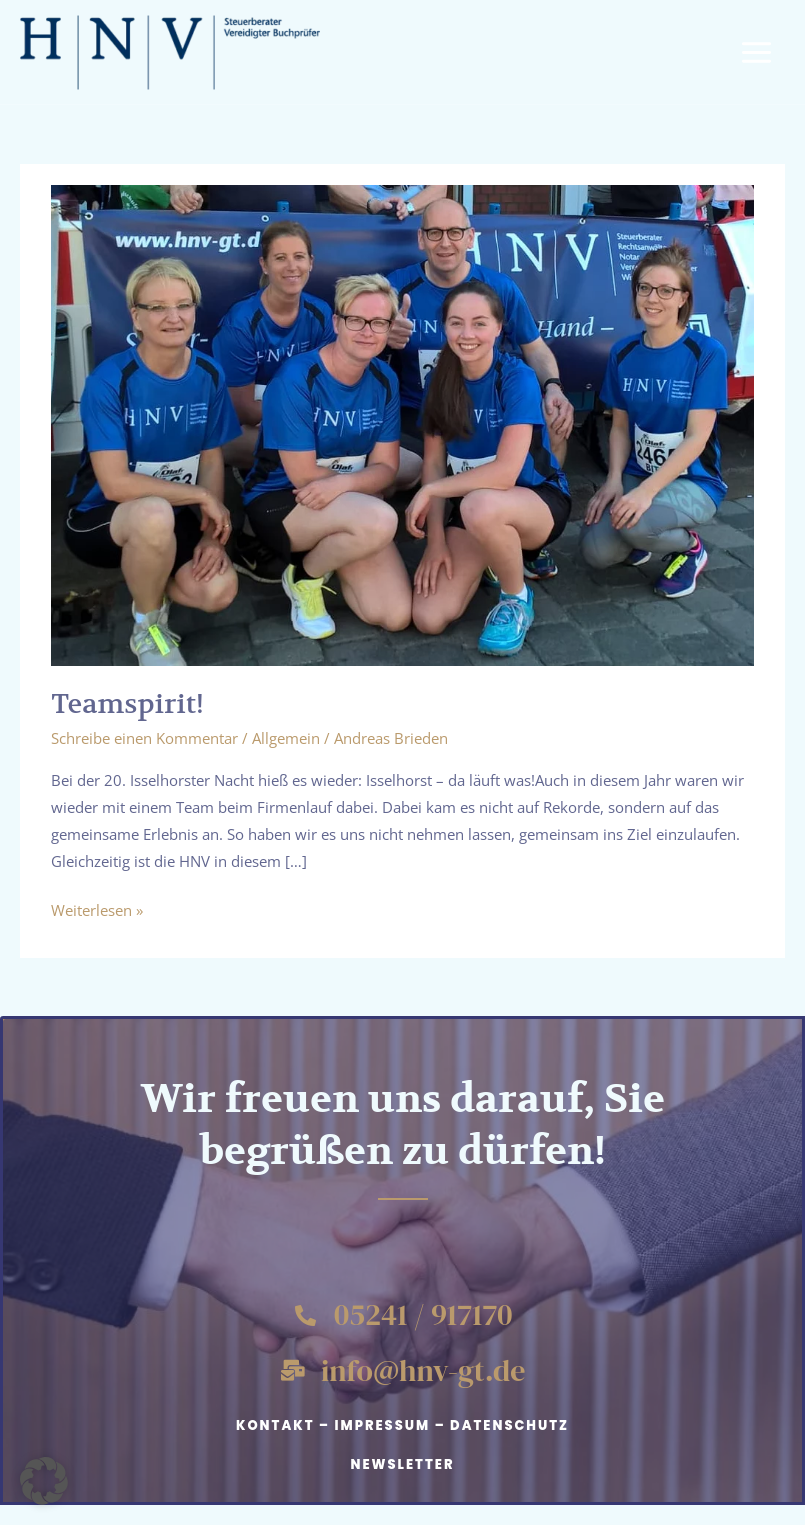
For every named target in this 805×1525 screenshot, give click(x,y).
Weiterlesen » (97, 908)
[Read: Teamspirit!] (402, 423)
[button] (44, 1481)
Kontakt (275, 1425)
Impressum (382, 1425)
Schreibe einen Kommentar (144, 738)
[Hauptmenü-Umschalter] (756, 52)
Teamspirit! (127, 704)
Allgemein (286, 738)
